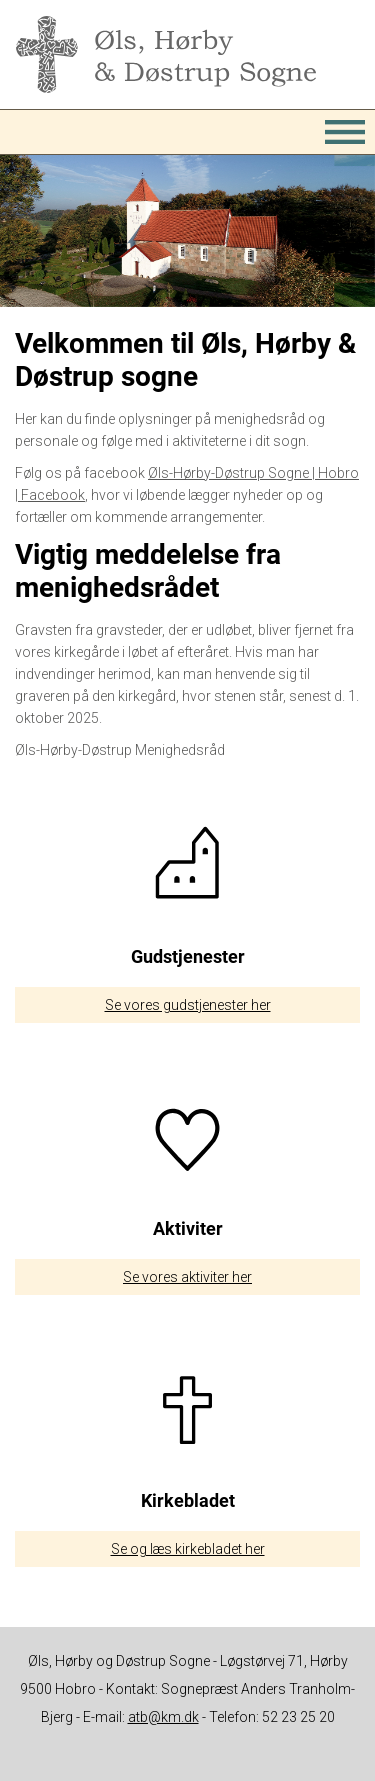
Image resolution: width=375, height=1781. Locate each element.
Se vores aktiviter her (187, 1277)
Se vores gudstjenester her (188, 1005)
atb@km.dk (163, 1717)
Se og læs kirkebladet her (188, 1549)
